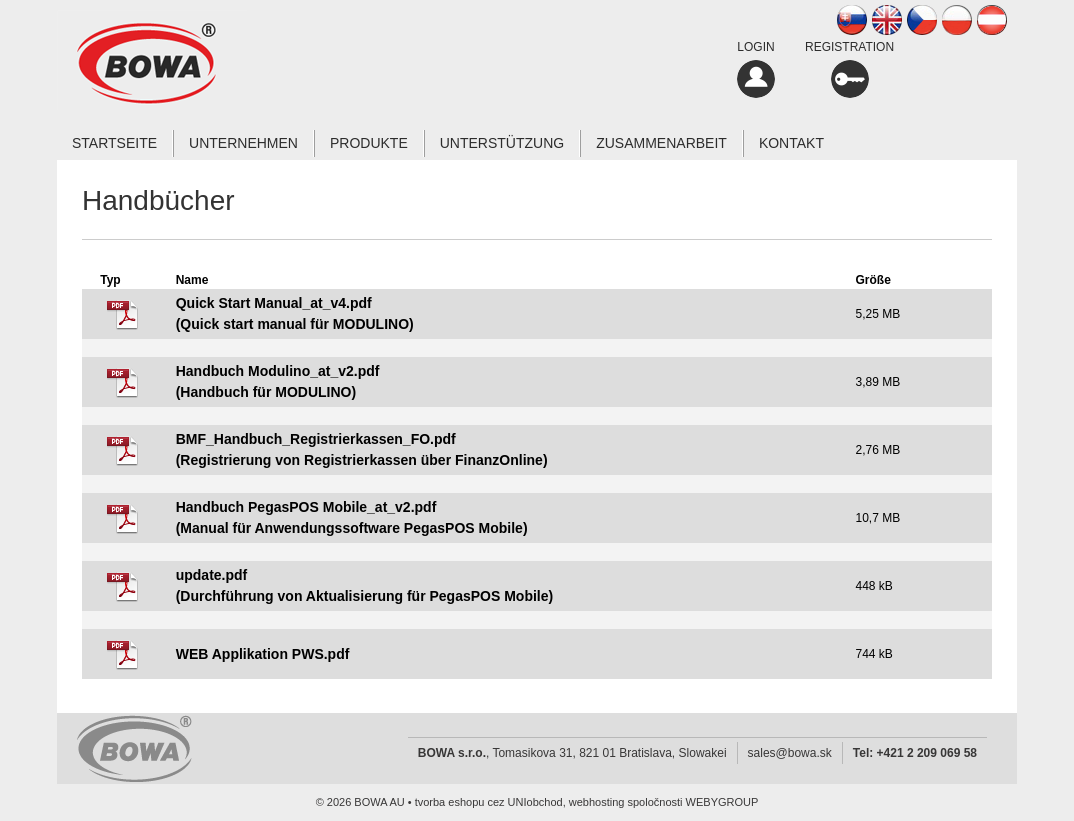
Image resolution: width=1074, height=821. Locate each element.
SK (852, 20)
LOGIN (756, 69)
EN (887, 20)
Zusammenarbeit (661, 143)
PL (957, 20)
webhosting (597, 802)
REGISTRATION (849, 69)
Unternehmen (243, 143)
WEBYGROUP (722, 802)
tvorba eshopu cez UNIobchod (489, 802)
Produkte (369, 143)
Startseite (114, 143)
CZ (922, 20)
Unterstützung (502, 143)
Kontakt (791, 143)
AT (992, 20)
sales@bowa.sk (790, 753)
